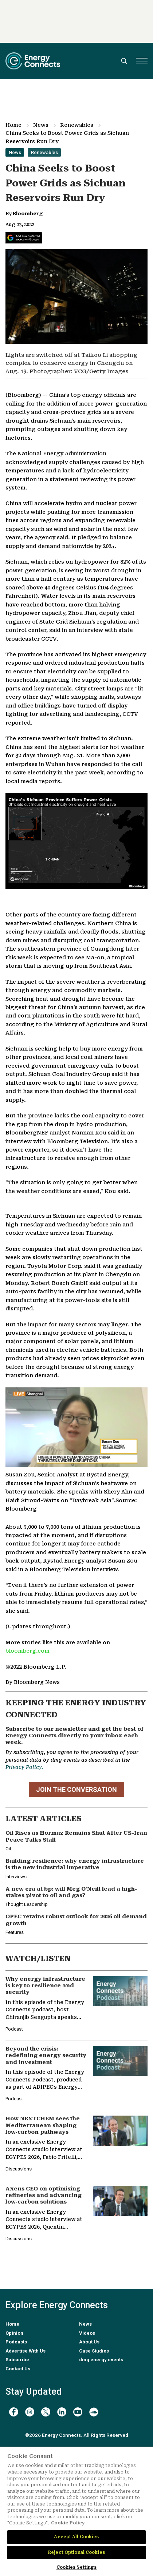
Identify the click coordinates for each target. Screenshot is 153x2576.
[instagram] (29, 2411)
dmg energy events (101, 2359)
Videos (87, 2333)
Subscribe (17, 2359)
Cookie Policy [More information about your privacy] (68, 2522)
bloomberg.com (27, 1651)
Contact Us (17, 2368)
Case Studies (94, 2351)
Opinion (14, 2333)
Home (13, 125)
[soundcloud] (93, 2411)
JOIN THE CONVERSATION (76, 1789)
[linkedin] (61, 2411)
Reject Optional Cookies (76, 2552)
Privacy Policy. (24, 1767)
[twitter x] (45, 2411)
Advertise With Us (25, 2351)
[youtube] (77, 2411)
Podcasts (16, 2342)
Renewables (76, 125)
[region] (76, 2511)
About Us (89, 2342)
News (40, 125)
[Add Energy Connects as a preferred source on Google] (23, 237)
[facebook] (13, 2411)
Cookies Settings (76, 2567)
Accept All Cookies (76, 2536)
